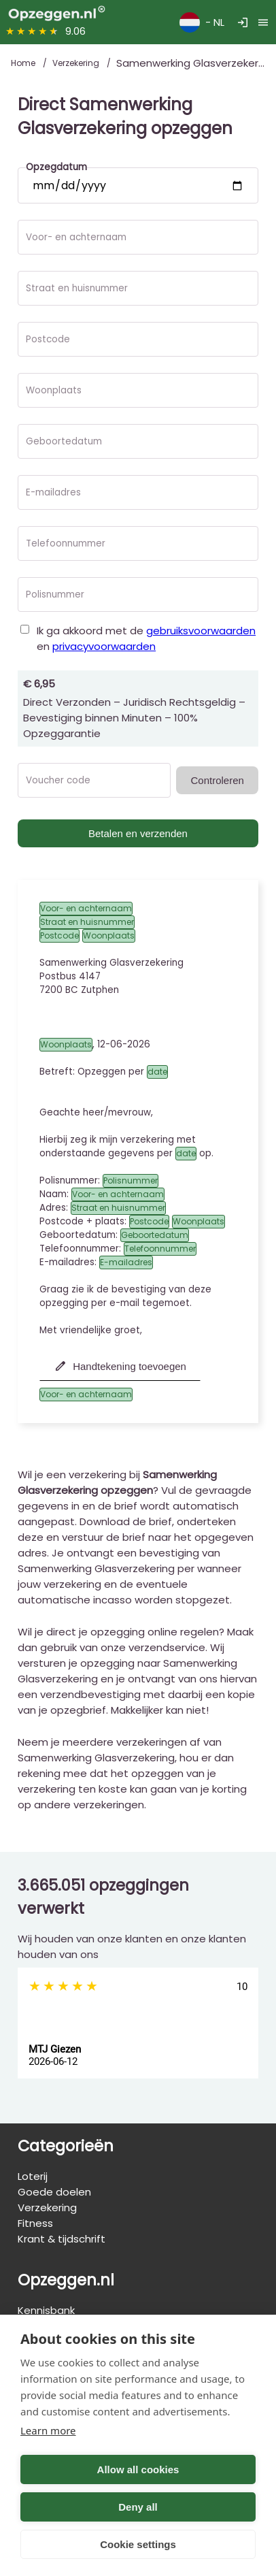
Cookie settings (138, 2544)
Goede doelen (54, 2192)
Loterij (33, 2176)
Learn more (48, 2430)
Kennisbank (46, 2310)
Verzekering (76, 63)
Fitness (35, 2223)
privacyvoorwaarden (104, 646)
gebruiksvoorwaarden (201, 630)
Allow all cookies (138, 2469)
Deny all (138, 2507)
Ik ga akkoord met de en (146, 638)
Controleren (216, 780)
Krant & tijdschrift (61, 2239)
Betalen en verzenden (138, 833)
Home (24, 63)
